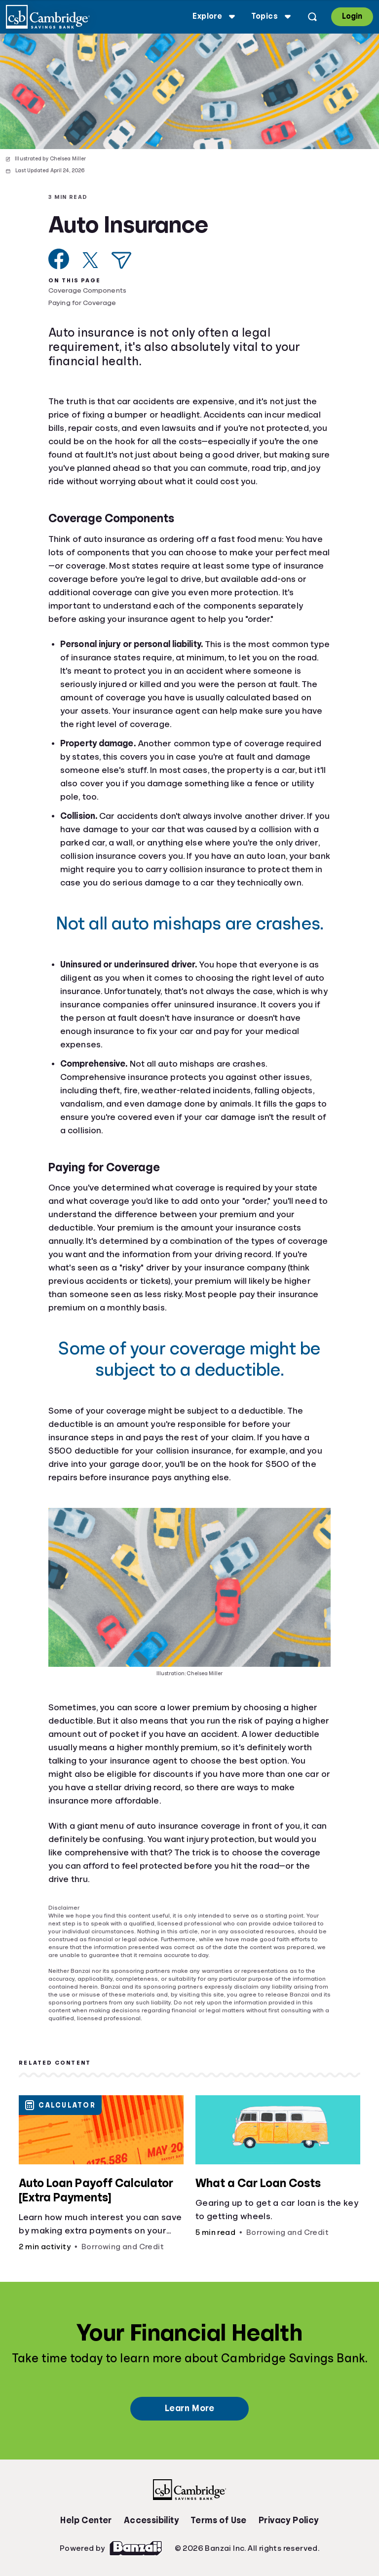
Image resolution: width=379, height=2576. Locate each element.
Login (352, 16)
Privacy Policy (289, 2520)
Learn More (189, 2408)
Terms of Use (218, 2520)
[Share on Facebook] (59, 258)
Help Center (86, 2520)
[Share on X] (90, 260)
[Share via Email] (121, 260)
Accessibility (151, 2520)
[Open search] (312, 17)
